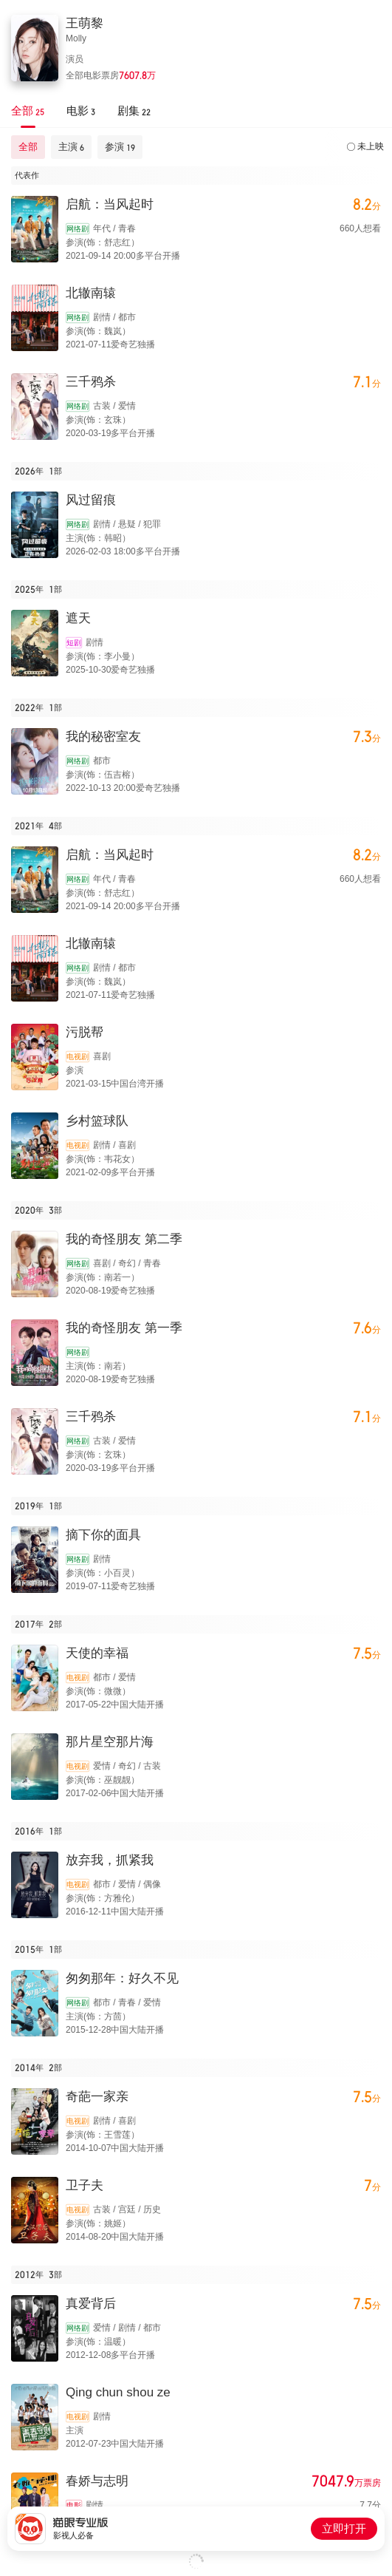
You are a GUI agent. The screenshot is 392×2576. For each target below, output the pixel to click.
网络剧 (77, 229)
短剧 (73, 643)
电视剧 (77, 1057)
